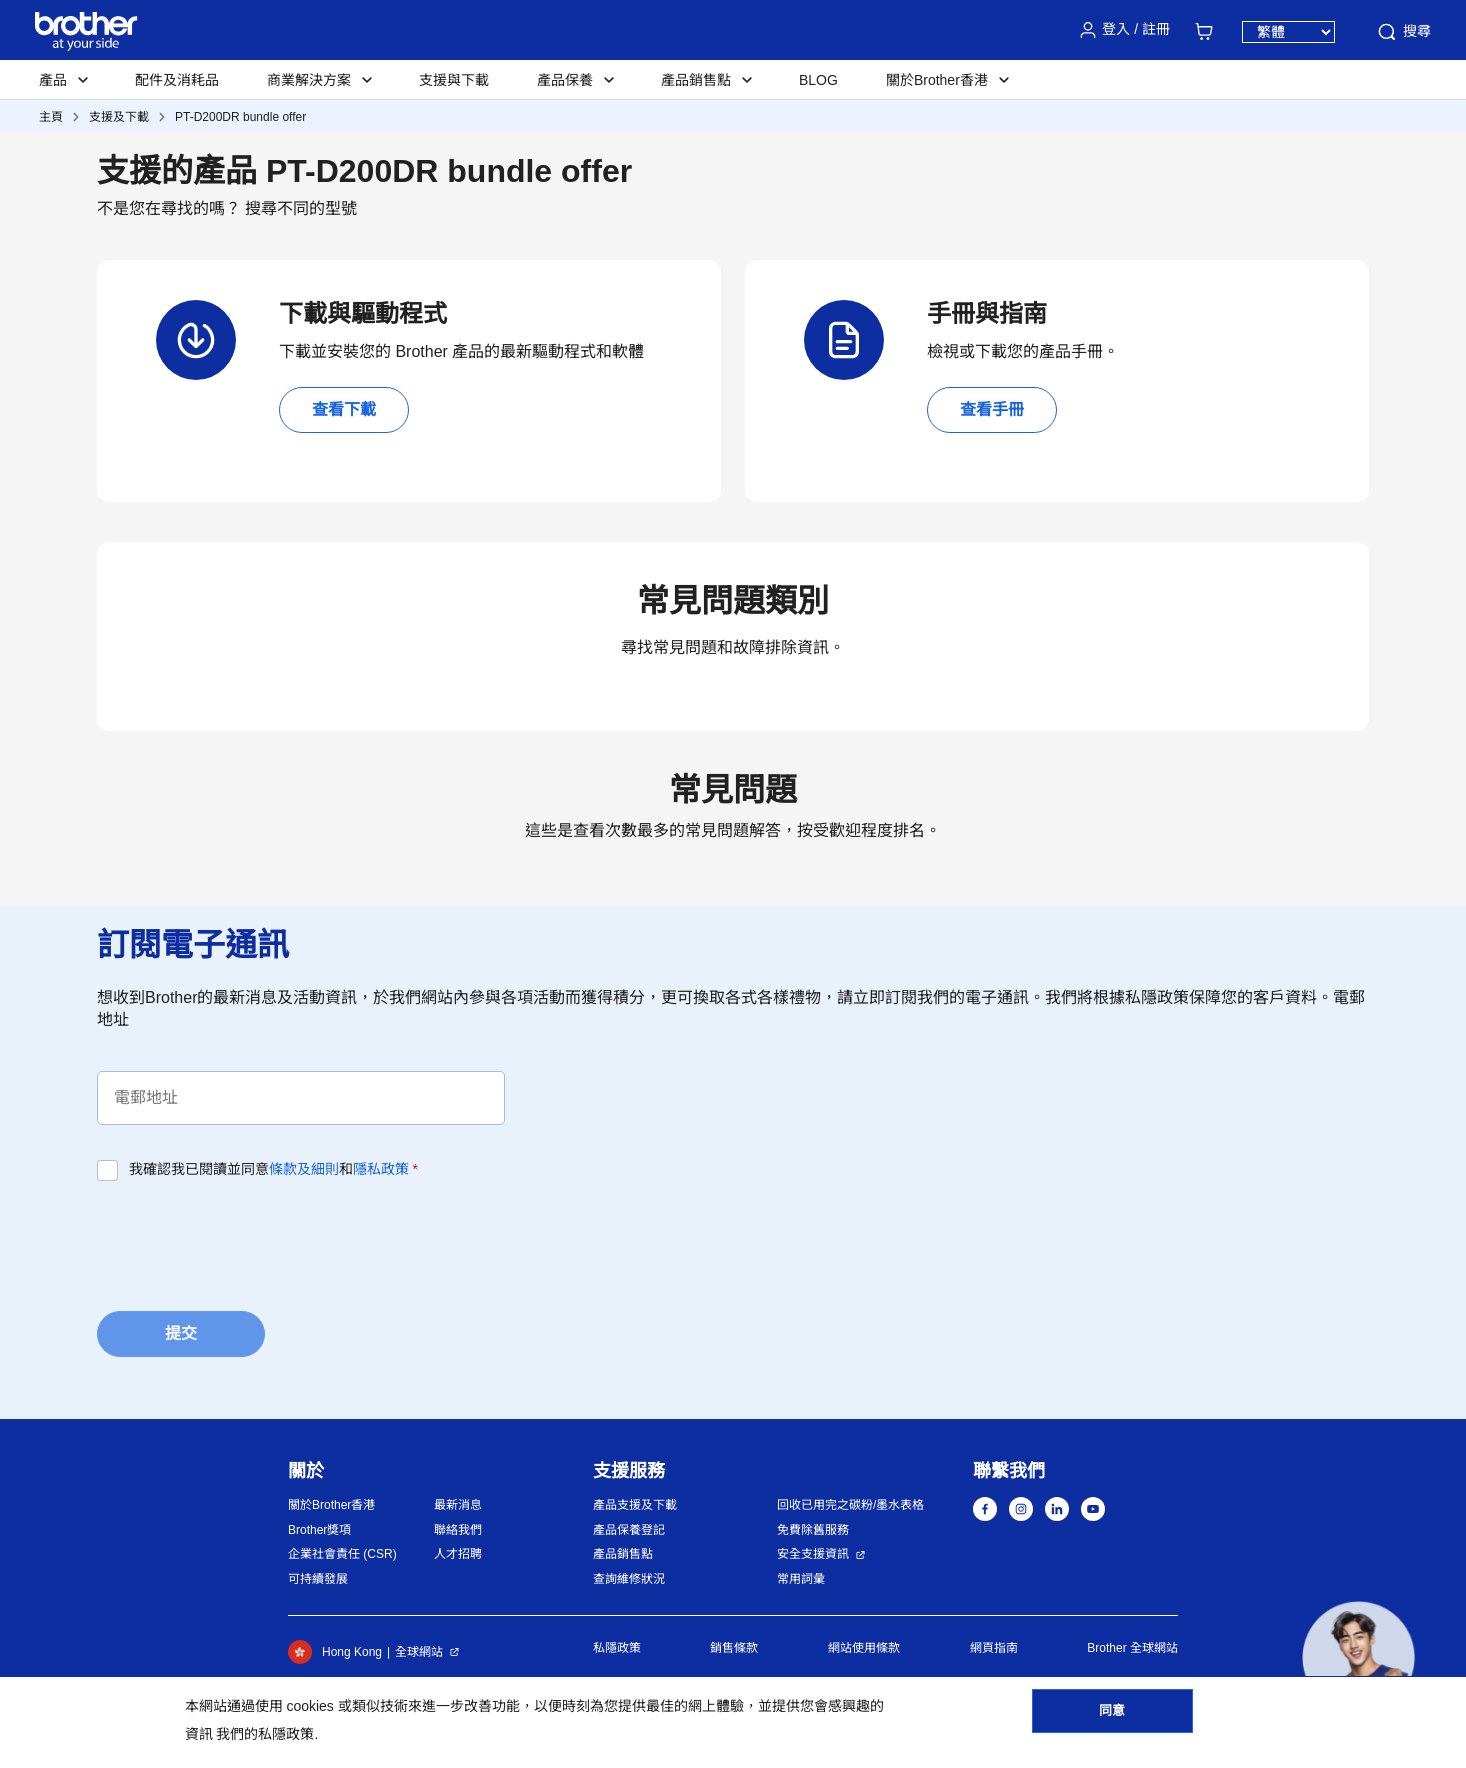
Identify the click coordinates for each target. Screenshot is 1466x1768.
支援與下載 (454, 80)
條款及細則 (304, 1169)
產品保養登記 (629, 1530)
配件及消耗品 (177, 80)
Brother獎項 (319, 1530)
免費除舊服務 (813, 1530)
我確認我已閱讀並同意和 (273, 1169)
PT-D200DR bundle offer (240, 117)
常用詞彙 (801, 1579)
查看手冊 (992, 409)
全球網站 (419, 1652)
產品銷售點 (623, 1554)
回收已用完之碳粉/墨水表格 (850, 1505)
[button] (1358, 1657)
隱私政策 (381, 1169)
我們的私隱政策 (265, 1734)
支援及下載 (119, 117)
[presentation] (249, 1240)
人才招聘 (458, 1554)
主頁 (51, 117)
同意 (1112, 1719)
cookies (309, 1706)
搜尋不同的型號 (301, 208)
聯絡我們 (458, 1530)
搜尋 (1403, 32)
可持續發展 (318, 1579)
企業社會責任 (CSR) (342, 1554)
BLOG (818, 80)
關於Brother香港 (331, 1505)
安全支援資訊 (813, 1554)
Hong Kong (335, 1652)
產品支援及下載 (635, 1505)
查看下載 (344, 409)
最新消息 (458, 1505)
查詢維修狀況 (629, 1579)
